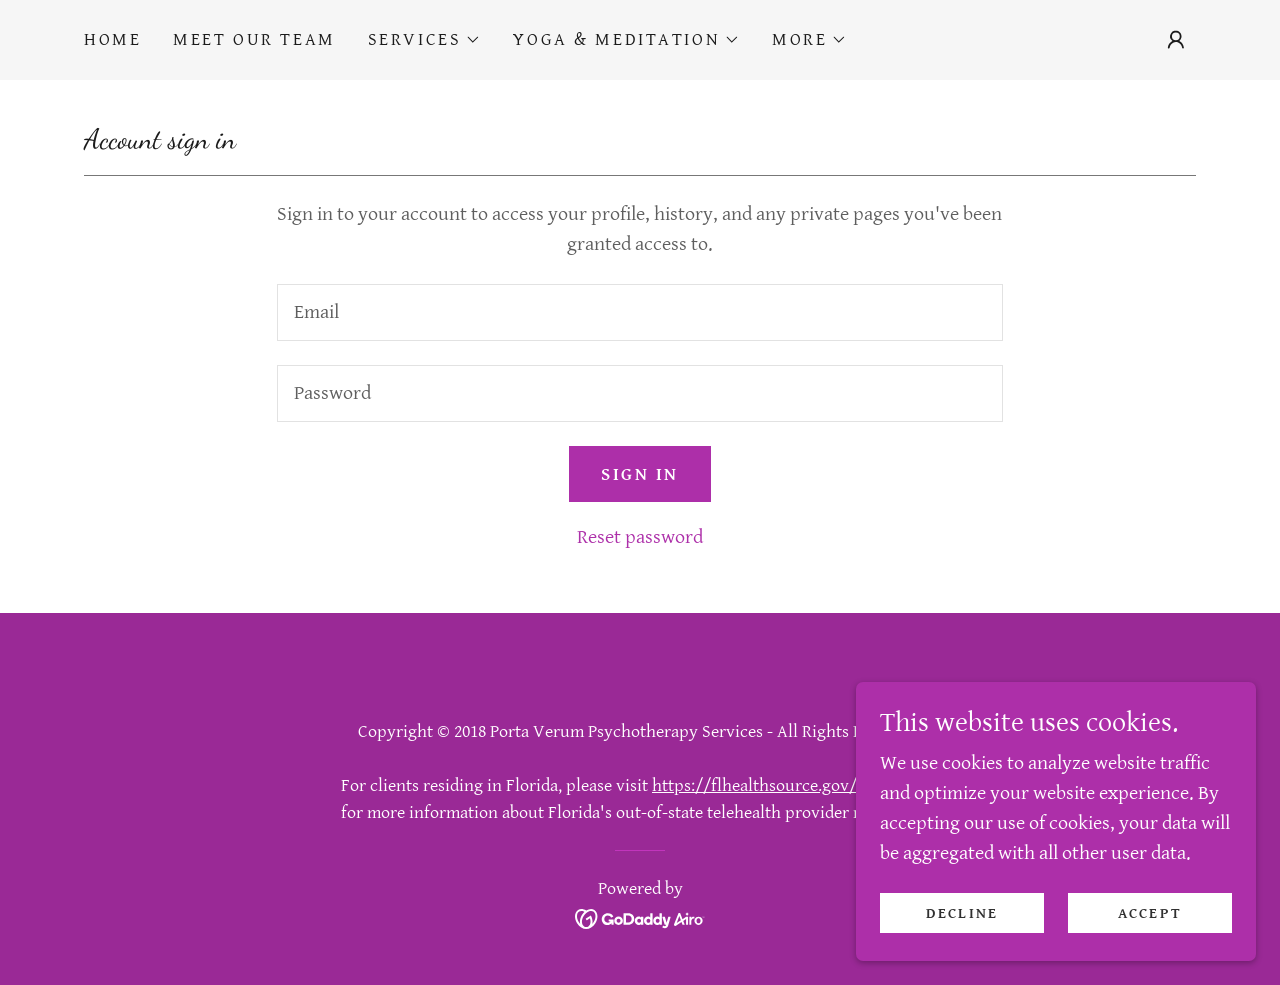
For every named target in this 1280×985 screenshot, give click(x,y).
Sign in (640, 474)
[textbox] (639, 312)
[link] (640, 917)
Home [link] (112, 39)
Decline (962, 913)
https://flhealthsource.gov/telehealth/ (795, 785)
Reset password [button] (640, 537)
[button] (425, 40)
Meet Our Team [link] (254, 39)
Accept (1150, 913)
